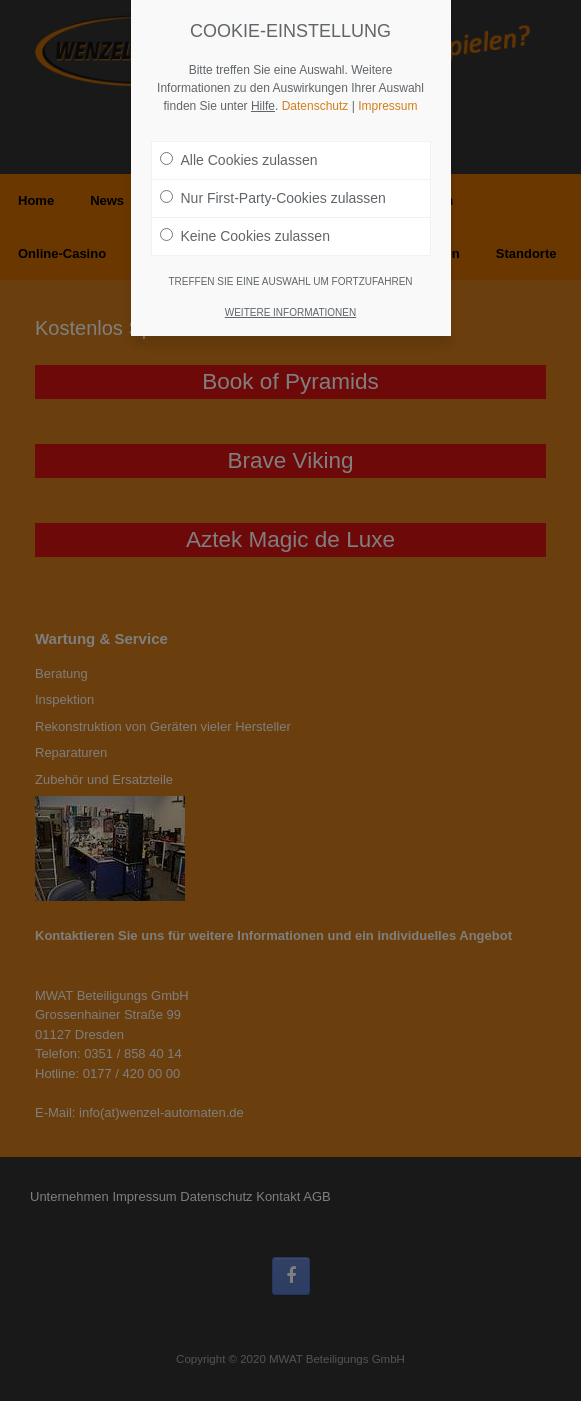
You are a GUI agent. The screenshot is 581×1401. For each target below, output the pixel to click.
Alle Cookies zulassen (239, 145)
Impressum (387, 91)
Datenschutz (315, 91)
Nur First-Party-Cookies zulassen (273, 183)
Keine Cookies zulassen (245, 221)
